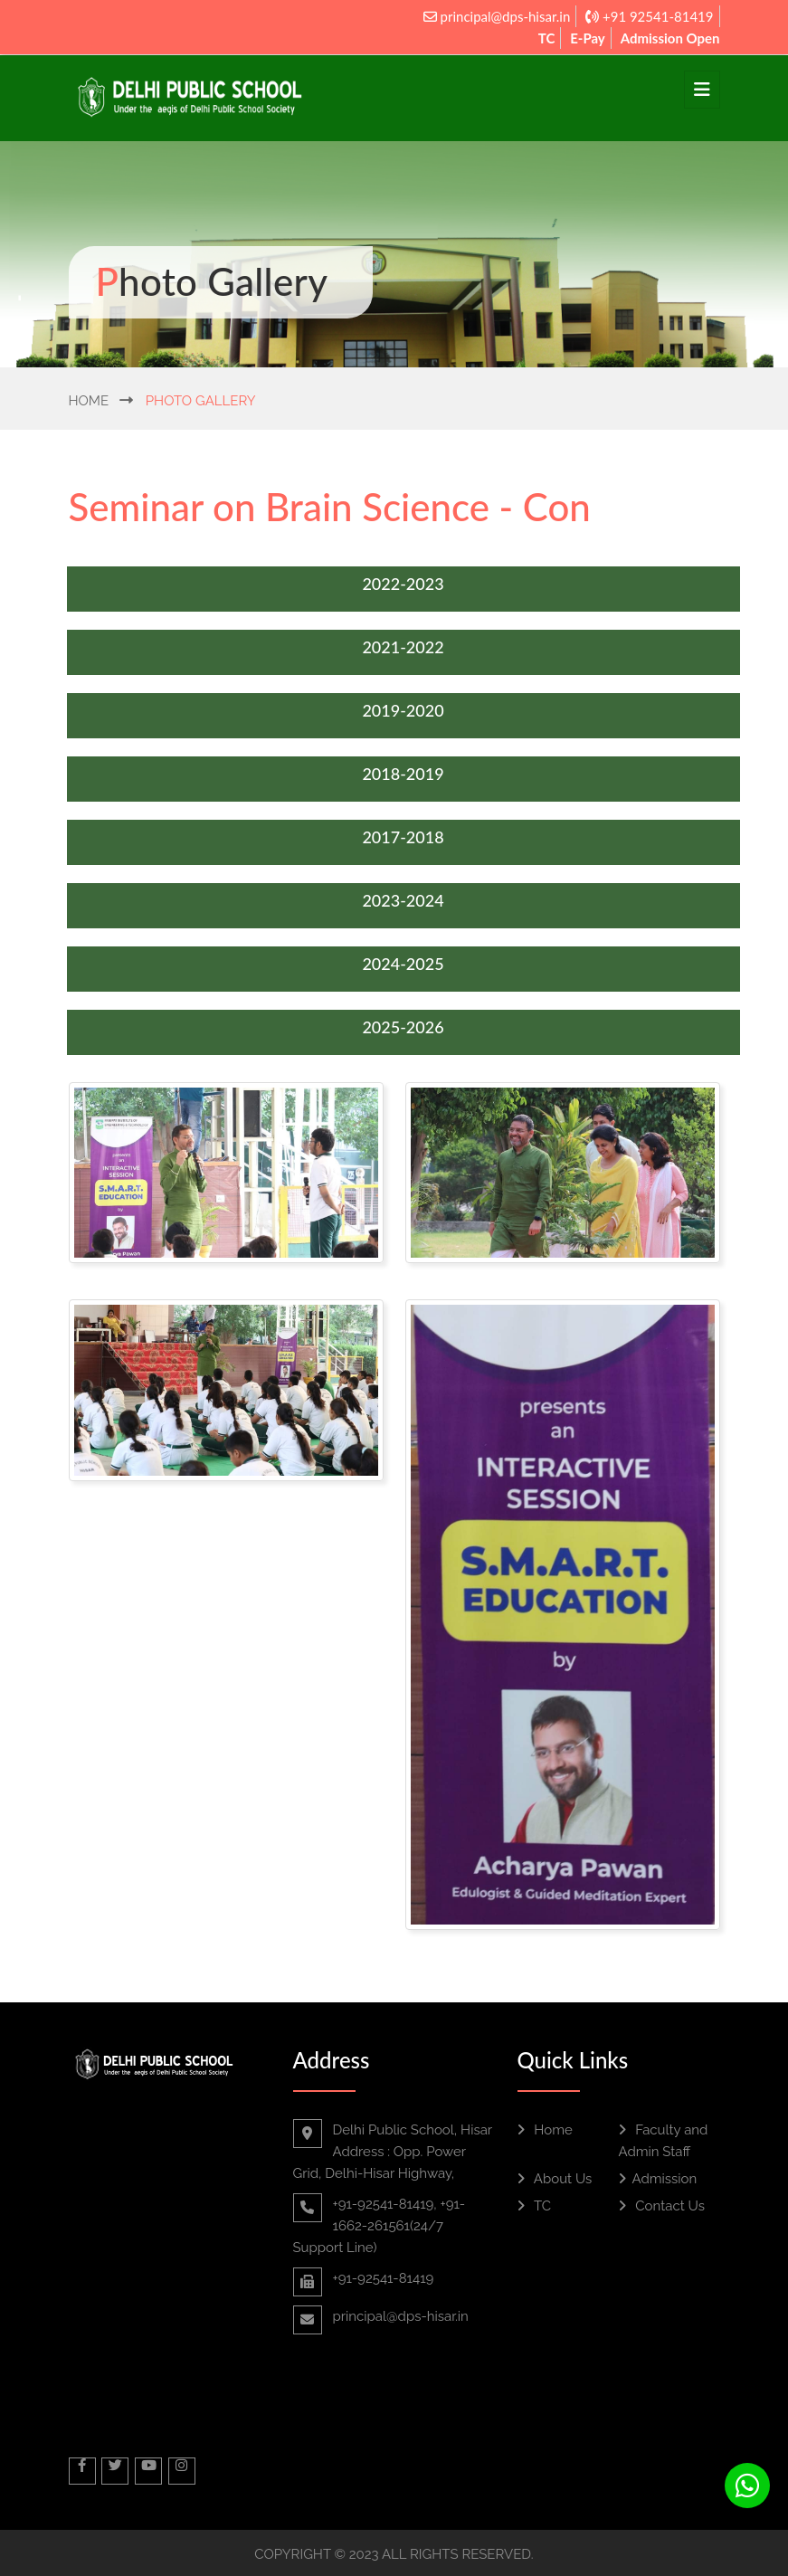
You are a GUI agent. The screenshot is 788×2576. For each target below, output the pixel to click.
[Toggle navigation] (702, 90)
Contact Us (662, 2206)
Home (89, 401)
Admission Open (670, 38)
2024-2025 (402, 964)
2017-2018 (402, 837)
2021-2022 (402, 647)
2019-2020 (402, 710)
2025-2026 (402, 1027)
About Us (555, 2179)
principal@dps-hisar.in (497, 16)
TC (546, 38)
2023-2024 (402, 900)
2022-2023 (402, 584)
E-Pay (587, 38)
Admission (658, 2179)
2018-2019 (402, 774)
